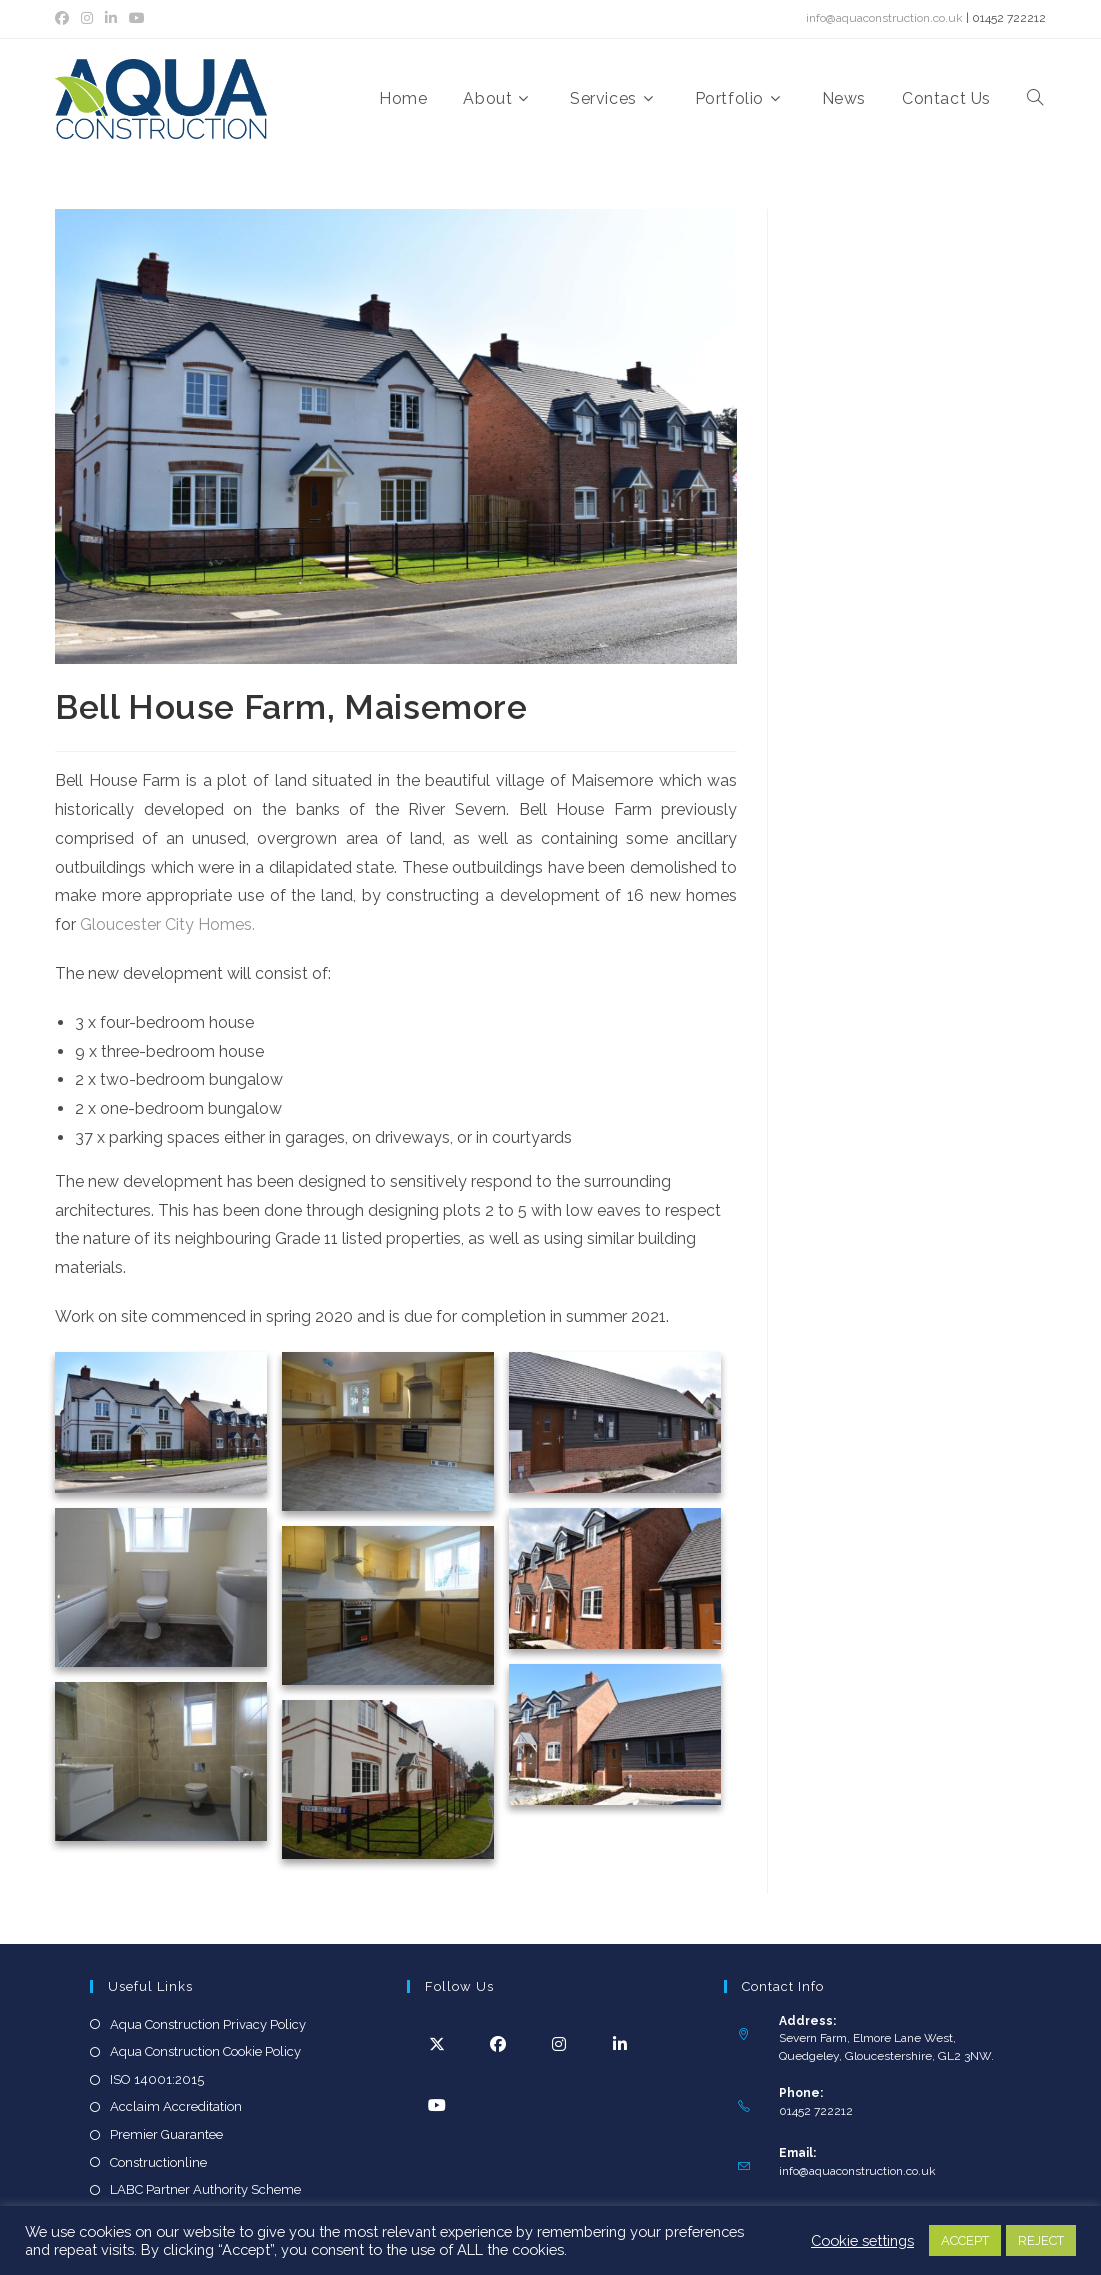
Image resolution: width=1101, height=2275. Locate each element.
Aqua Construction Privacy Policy (208, 2024)
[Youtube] (437, 2104)
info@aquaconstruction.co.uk (884, 18)
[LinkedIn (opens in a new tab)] (111, 19)
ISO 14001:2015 (157, 2079)
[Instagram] (559, 2043)
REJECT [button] (1041, 2240)
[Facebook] (498, 2043)
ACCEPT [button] (965, 2240)
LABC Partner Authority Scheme (205, 2189)
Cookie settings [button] (862, 2240)
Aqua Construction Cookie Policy (205, 2051)
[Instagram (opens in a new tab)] (87, 19)
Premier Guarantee (166, 2134)
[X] (437, 2043)
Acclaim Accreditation (176, 2106)
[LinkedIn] (620, 2043)
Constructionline (158, 2162)
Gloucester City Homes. (169, 924)
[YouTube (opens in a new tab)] (137, 19)
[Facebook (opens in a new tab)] (65, 19)
